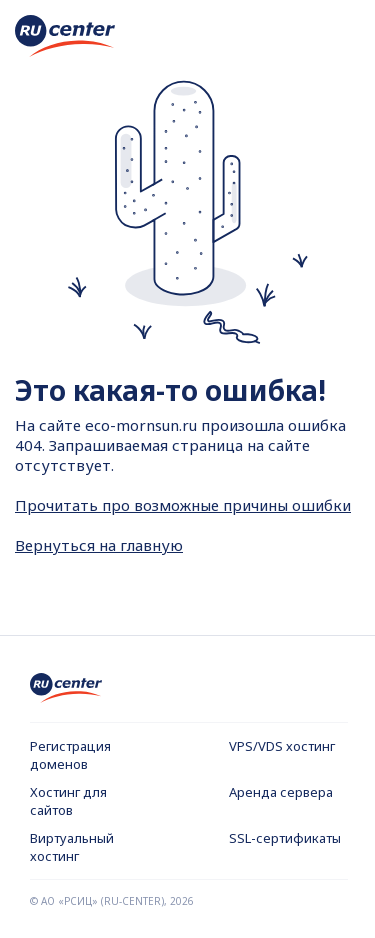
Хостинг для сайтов (68, 801)
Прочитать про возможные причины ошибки (183, 505)
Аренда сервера (281, 792)
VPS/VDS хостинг (282, 746)
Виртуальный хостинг (72, 847)
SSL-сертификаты (285, 838)
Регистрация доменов (70, 755)
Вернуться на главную (99, 545)
